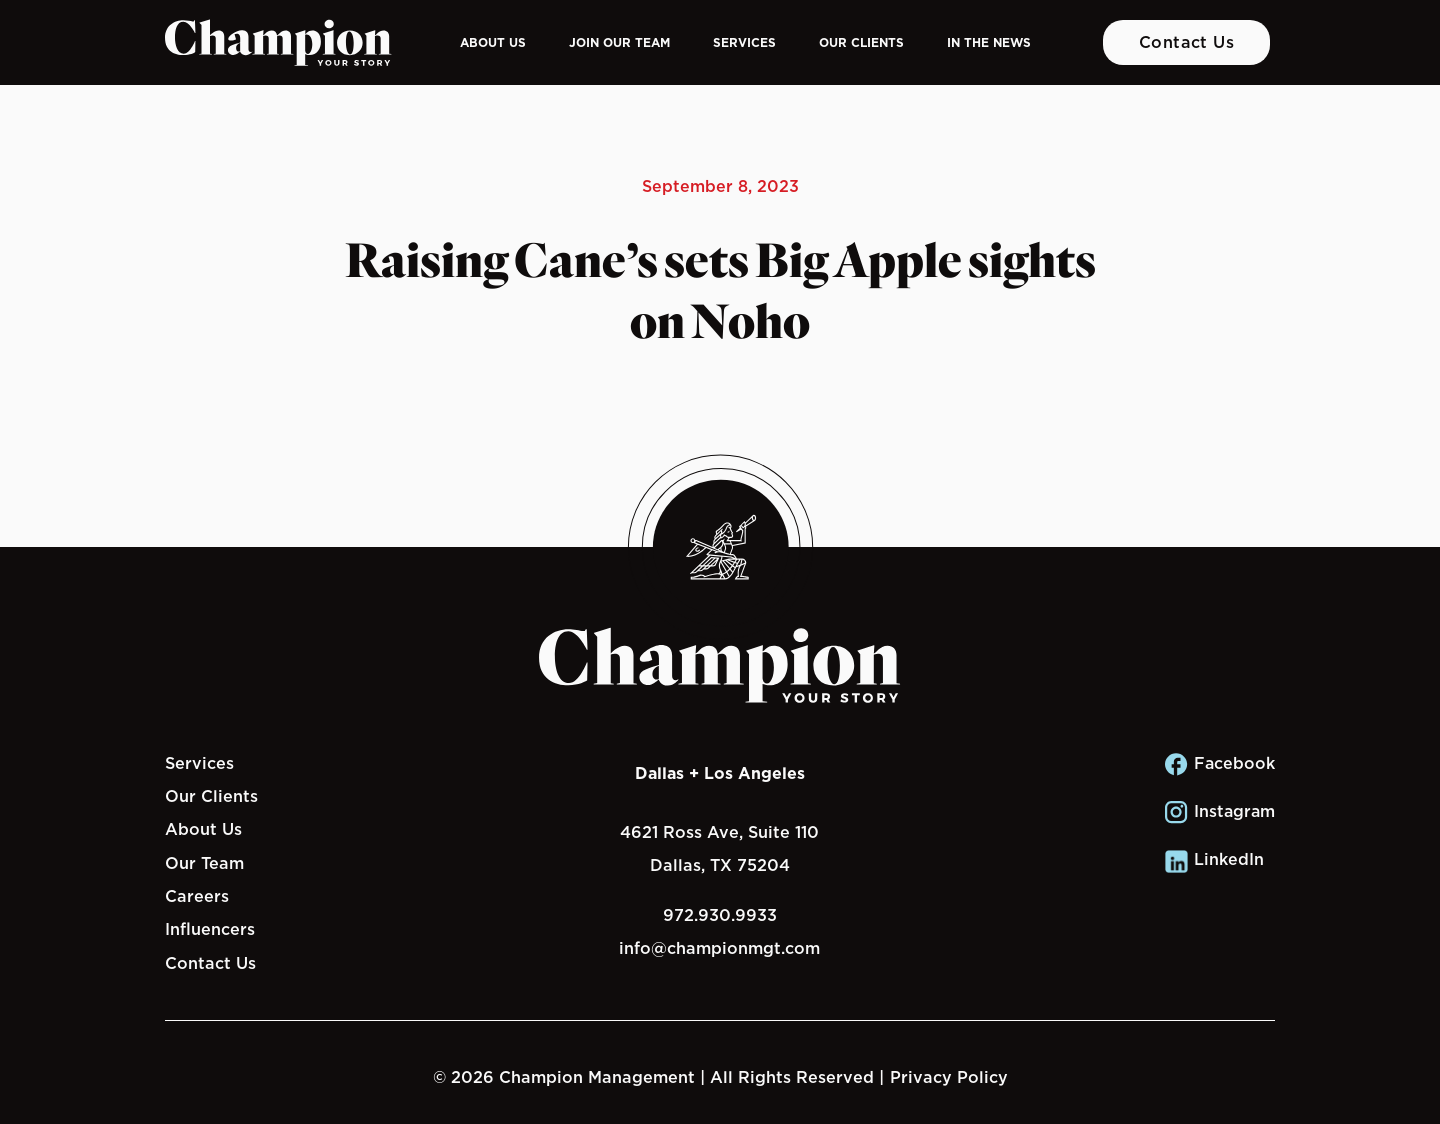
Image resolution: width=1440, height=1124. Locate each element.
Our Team (204, 863)
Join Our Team (619, 42)
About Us (493, 42)
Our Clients (861, 42)
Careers (197, 896)
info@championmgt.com (719, 948)
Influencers (210, 929)
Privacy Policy (949, 1077)
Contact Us (1187, 42)
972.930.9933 (720, 915)
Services (744, 42)
